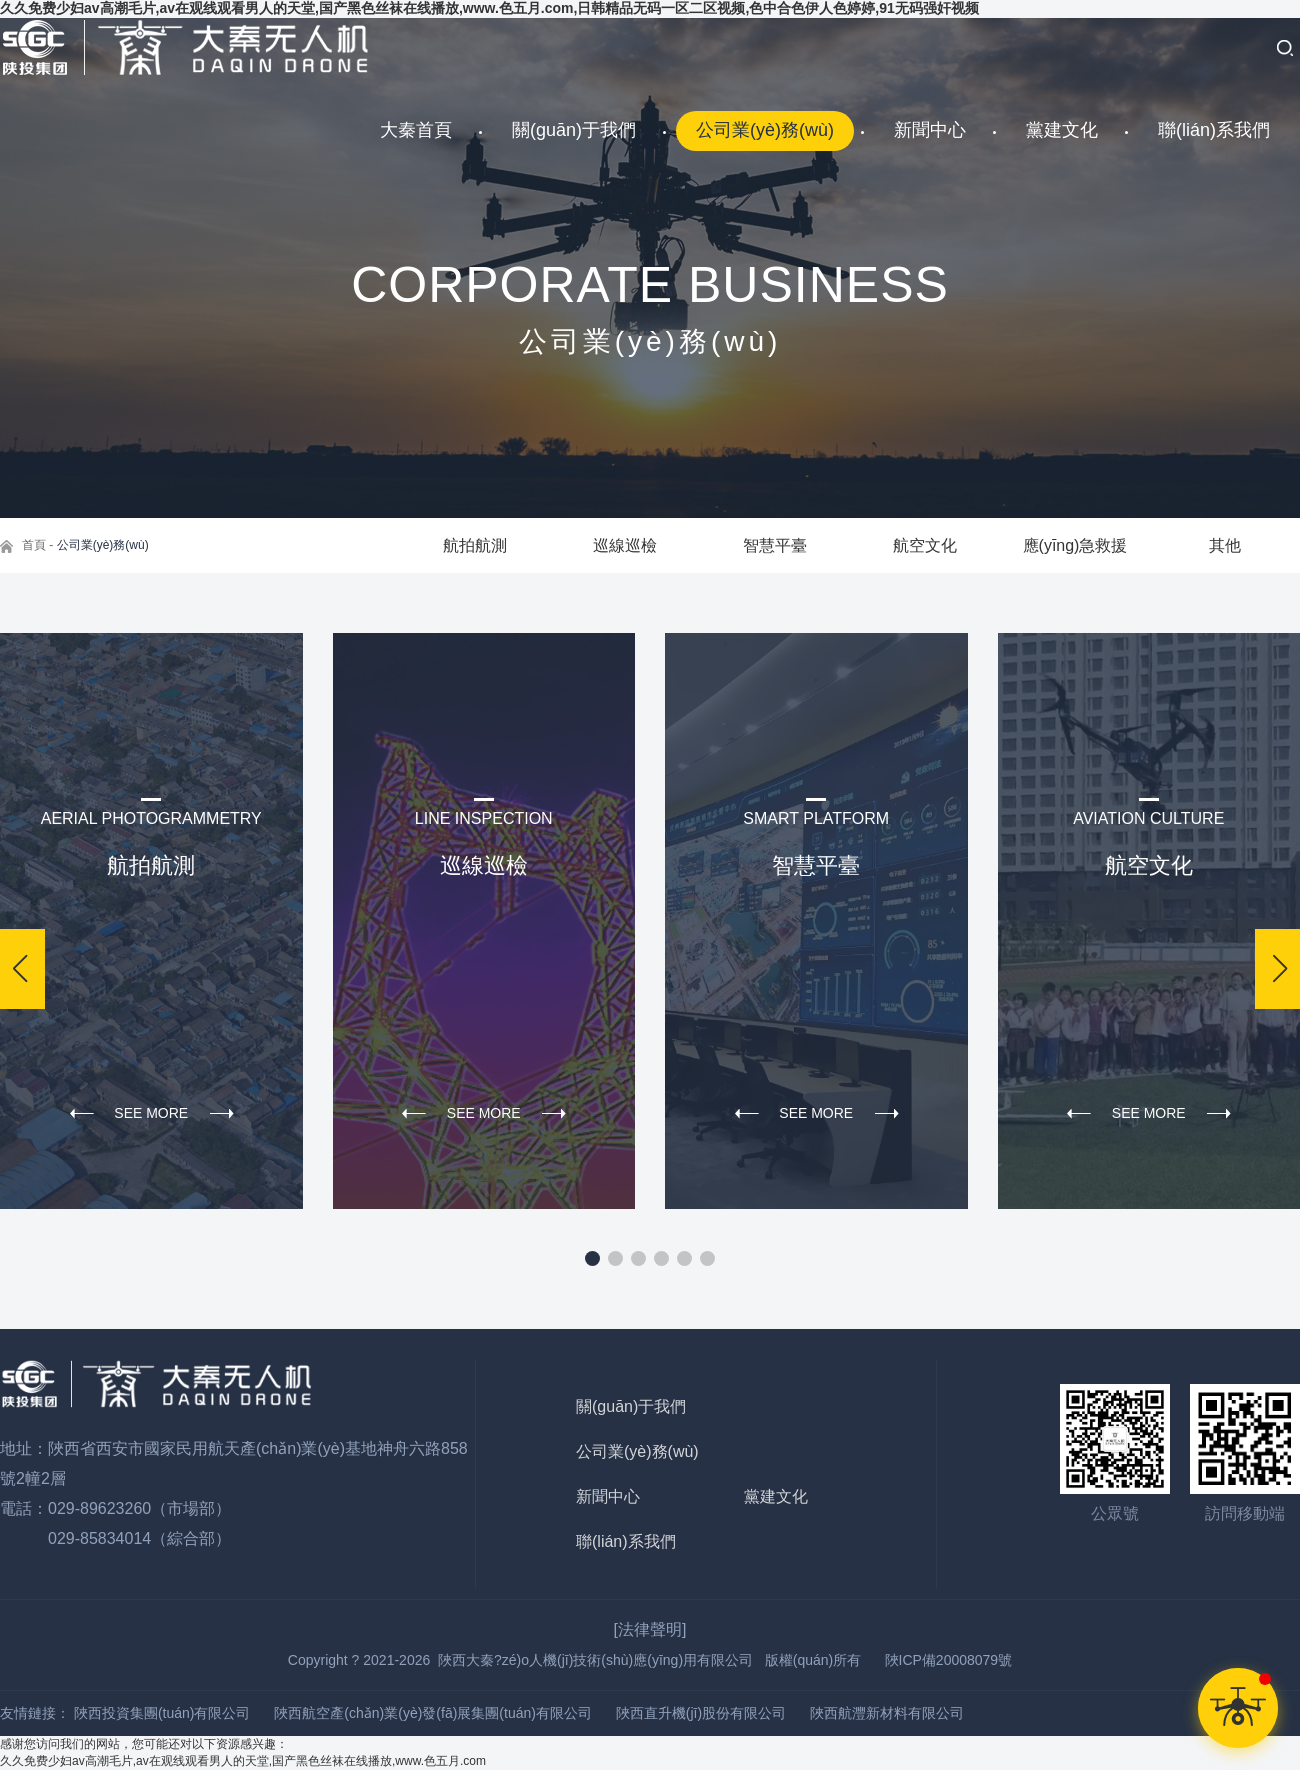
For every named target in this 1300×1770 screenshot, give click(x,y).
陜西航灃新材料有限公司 (887, 1713)
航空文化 (925, 545)
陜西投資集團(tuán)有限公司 (162, 1713)
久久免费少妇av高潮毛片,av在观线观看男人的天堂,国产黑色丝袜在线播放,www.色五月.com (243, 1761)
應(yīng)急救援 (1075, 545)
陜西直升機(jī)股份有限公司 (701, 1713)
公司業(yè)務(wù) (765, 130)
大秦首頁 (416, 130)
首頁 (34, 545)
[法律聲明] (650, 1629)
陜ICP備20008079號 (949, 1660)
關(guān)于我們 (574, 130)
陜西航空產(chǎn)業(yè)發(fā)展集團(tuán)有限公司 (433, 1713)
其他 (1225, 545)
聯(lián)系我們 (1214, 130)
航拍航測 (475, 545)
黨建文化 (1062, 130)
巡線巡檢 (625, 545)
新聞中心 (930, 130)
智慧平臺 (775, 545)
